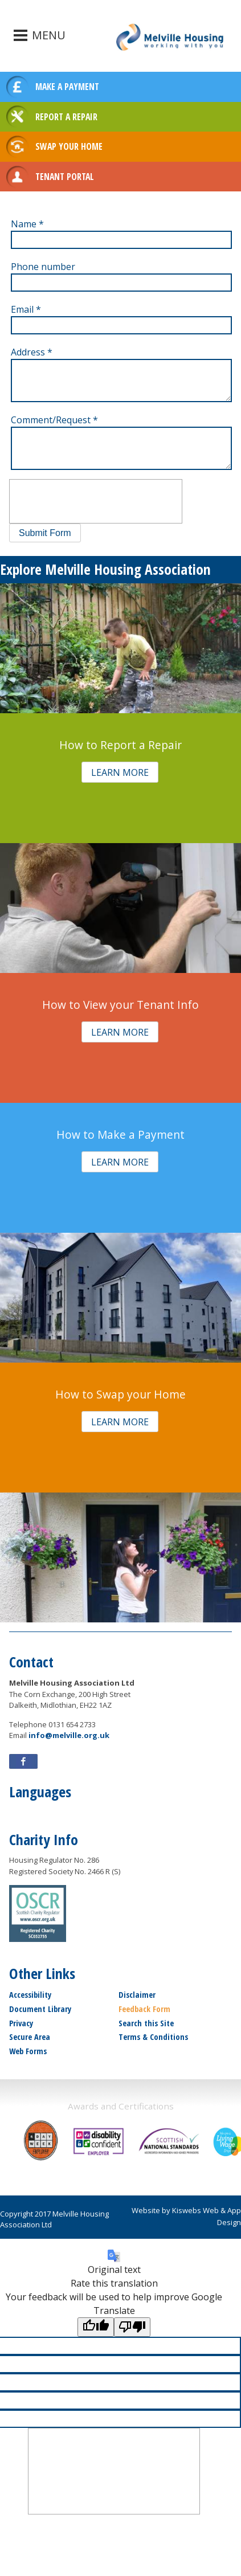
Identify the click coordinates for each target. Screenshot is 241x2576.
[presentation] (95, 501)
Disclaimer (137, 1994)
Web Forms (28, 2051)
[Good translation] (95, 2327)
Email (26, 309)
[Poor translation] (132, 2327)
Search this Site (146, 2023)
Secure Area (29, 2036)
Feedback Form (144, 2008)
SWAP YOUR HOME (69, 146)
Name (27, 224)
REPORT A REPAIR (66, 117)
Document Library (40, 2008)
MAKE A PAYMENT (67, 86)
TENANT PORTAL (64, 176)
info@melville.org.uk (68, 1735)
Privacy (21, 2023)
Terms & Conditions (153, 2036)
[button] (45, 533)
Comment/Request (54, 420)
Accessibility (30, 1994)
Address (31, 352)
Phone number (43, 266)
